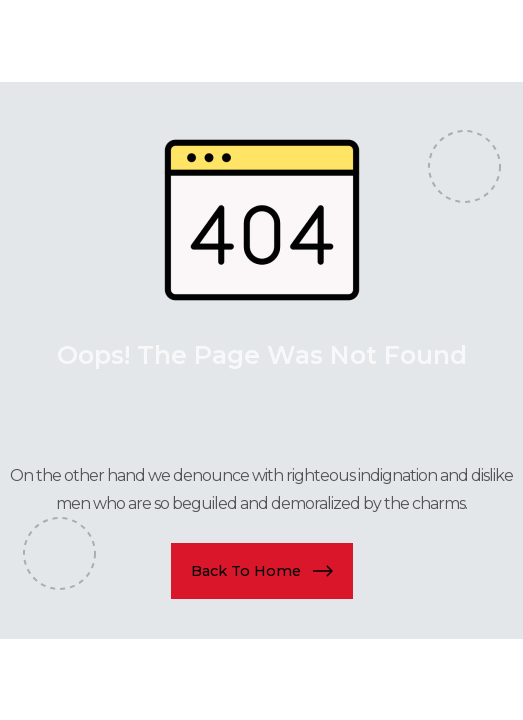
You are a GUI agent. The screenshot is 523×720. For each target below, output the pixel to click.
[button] (262, 571)
